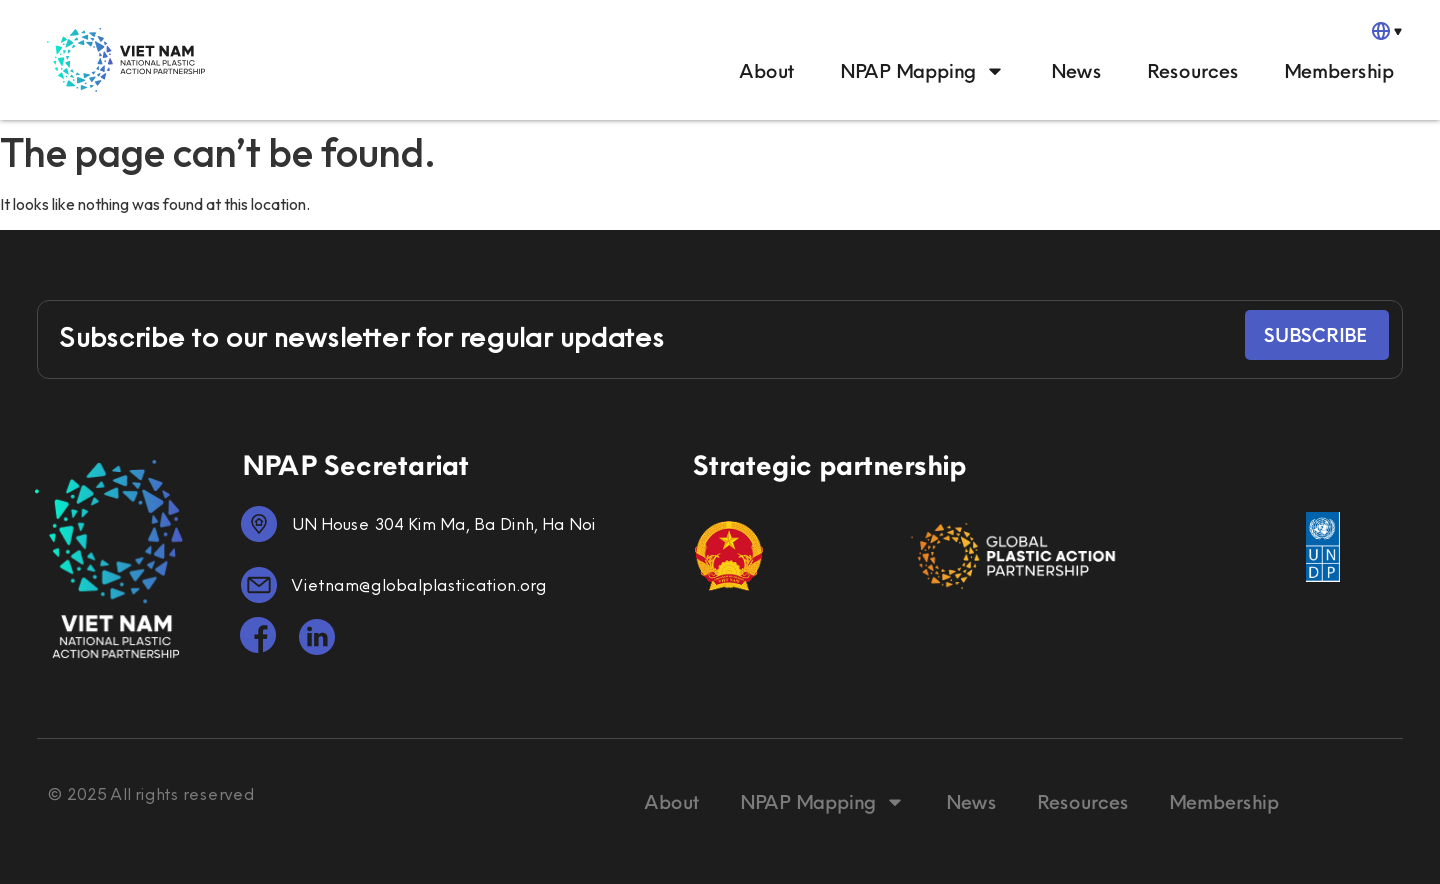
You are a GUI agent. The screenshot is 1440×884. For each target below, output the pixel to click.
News (1075, 70)
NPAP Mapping (922, 71)
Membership (1338, 70)
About (766, 70)
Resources (1192, 70)
